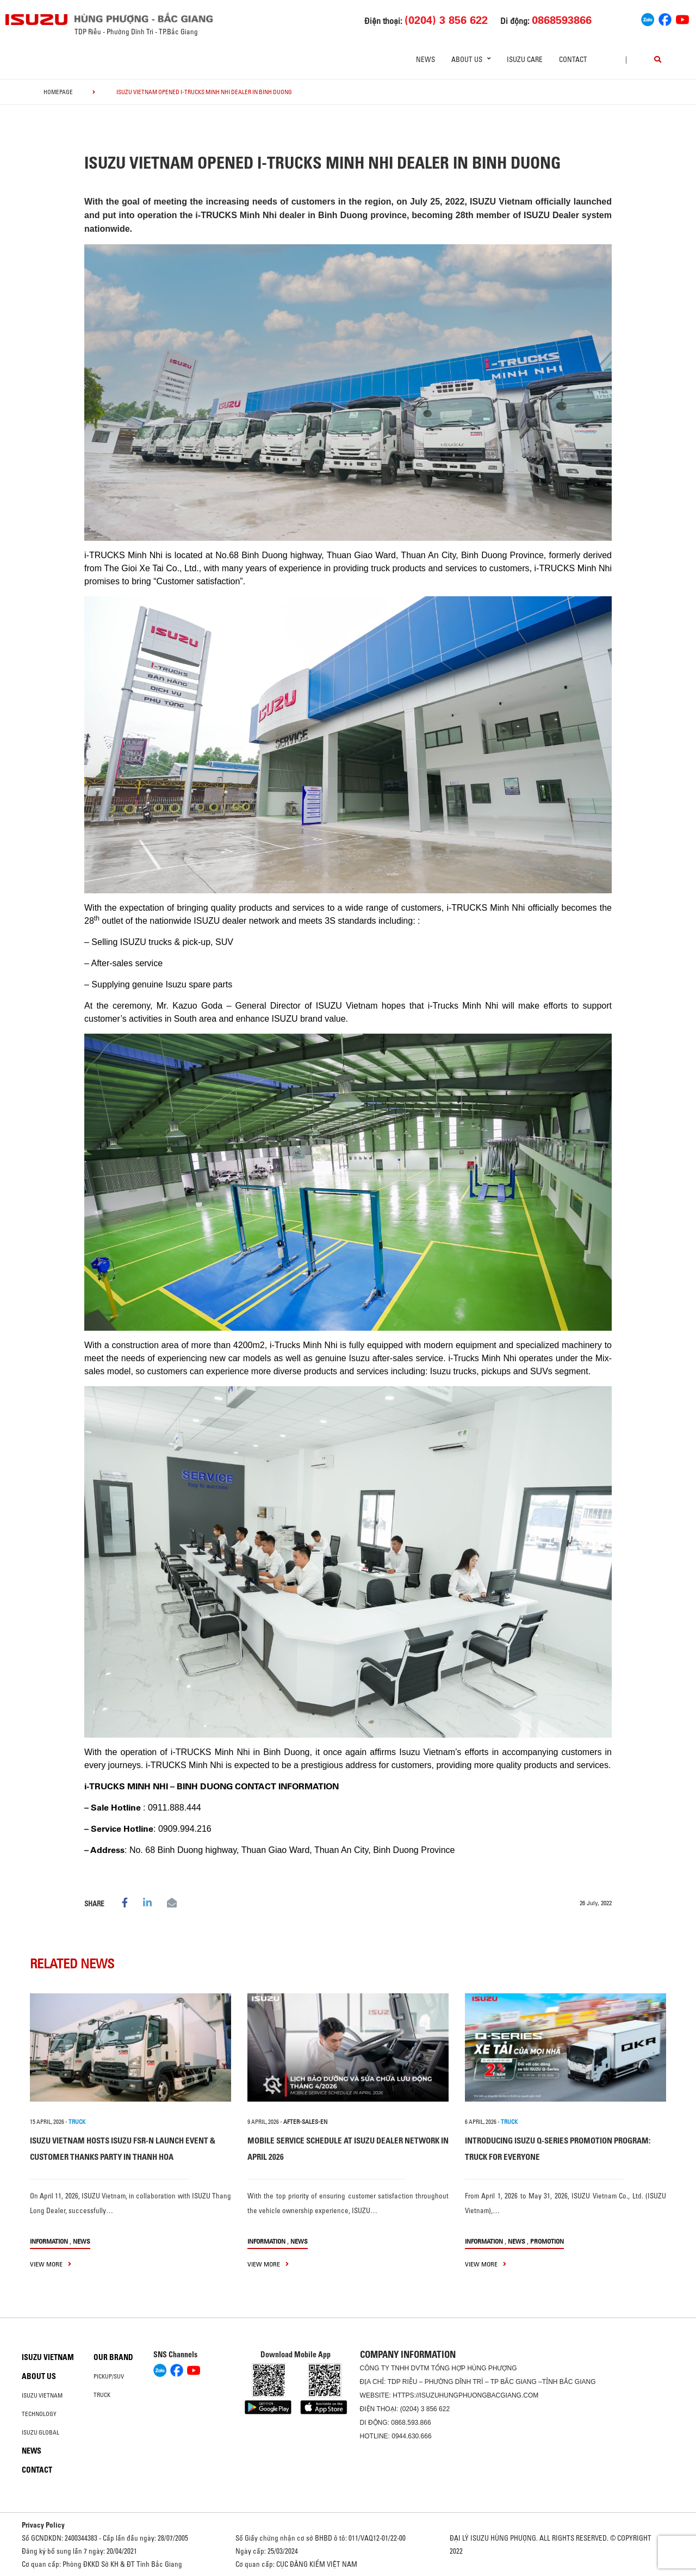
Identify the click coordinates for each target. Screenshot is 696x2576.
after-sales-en (305, 2122)
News (425, 59)
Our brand (113, 2357)
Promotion (547, 2241)
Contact (573, 59)
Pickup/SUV (109, 2376)
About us (39, 2376)
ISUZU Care (525, 59)
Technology (39, 2414)
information (49, 2241)
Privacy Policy (43, 2525)
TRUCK (77, 2122)
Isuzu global (40, 2432)
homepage (58, 92)
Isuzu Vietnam (48, 2357)
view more (50, 2264)
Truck (102, 2395)
